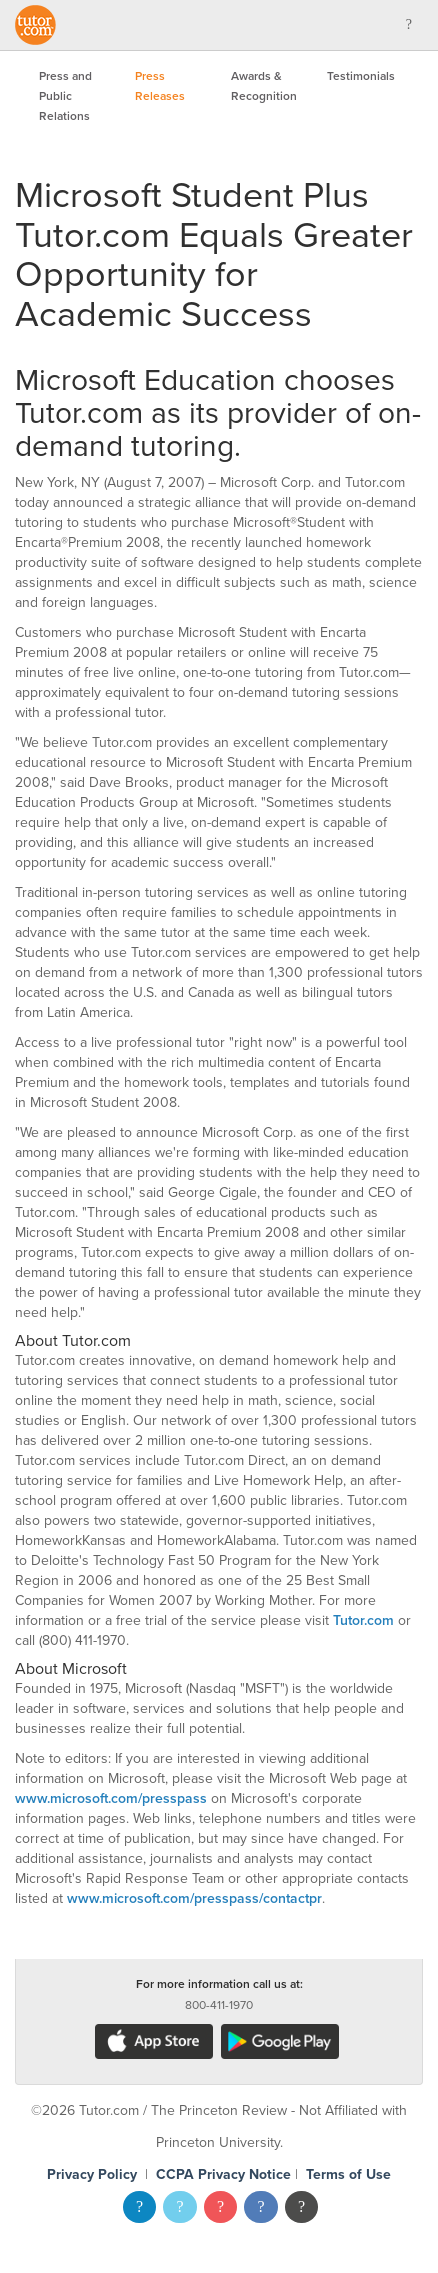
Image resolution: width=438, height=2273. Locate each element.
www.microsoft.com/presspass (111, 1798)
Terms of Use (348, 2174)
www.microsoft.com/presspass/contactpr (194, 1898)
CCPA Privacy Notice (223, 2174)
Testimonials (361, 76)
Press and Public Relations (65, 96)
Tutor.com (363, 1620)
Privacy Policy (92, 2174)
